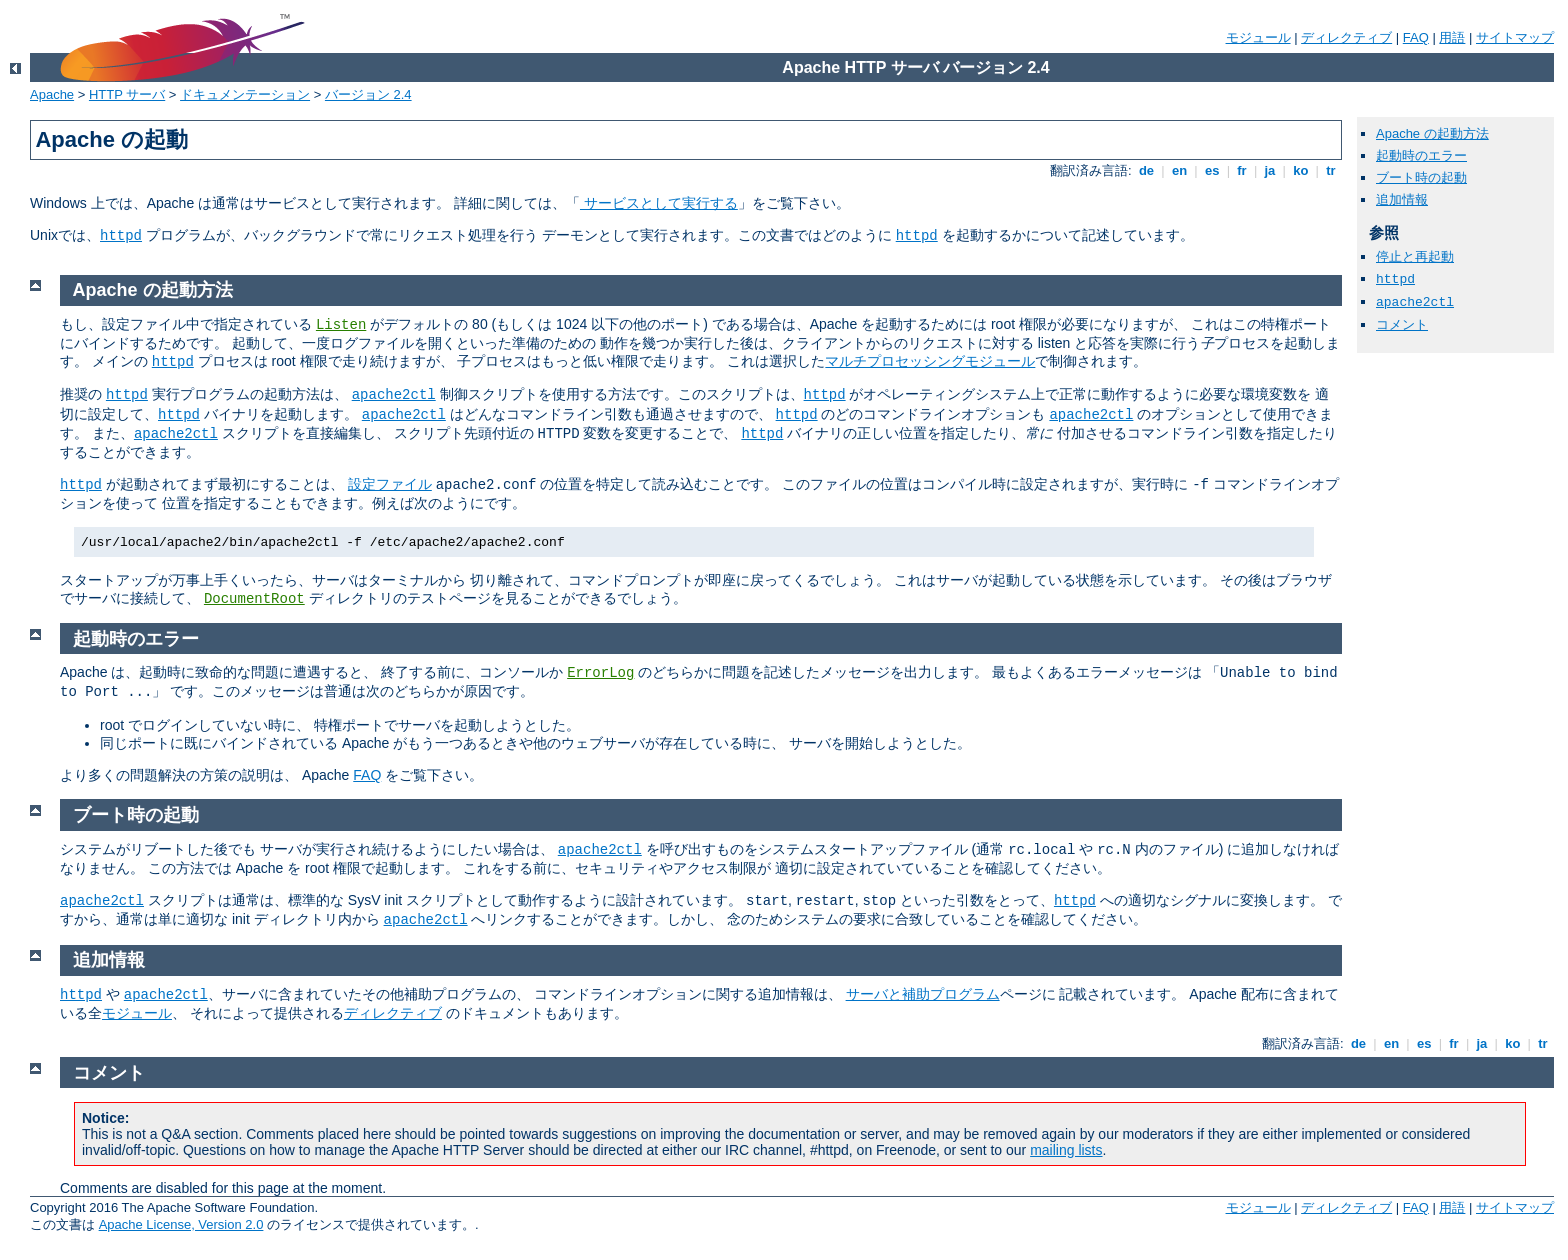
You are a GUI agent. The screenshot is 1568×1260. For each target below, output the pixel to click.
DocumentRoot (254, 599)
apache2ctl (1415, 302)
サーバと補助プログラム (923, 994)
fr (1242, 170)
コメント (1402, 324)
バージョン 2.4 (368, 94)
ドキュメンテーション (245, 94)
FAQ (1416, 37)
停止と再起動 (1415, 256)
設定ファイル (390, 484)
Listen (341, 325)
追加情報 (1402, 199)
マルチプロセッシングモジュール (930, 361)
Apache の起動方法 (1432, 133)
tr (1331, 170)
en (1179, 170)
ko (1301, 170)
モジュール (1258, 37)
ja (1270, 170)
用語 (1452, 37)
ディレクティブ (1346, 37)
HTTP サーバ (127, 94)
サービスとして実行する (659, 203)
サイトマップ (1515, 37)
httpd (121, 236)
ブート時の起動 (1421, 177)
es (1212, 170)
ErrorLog (600, 673)
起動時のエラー (1421, 155)
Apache (52, 94)
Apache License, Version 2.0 (181, 1224)
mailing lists (1066, 1150)
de (1146, 170)
